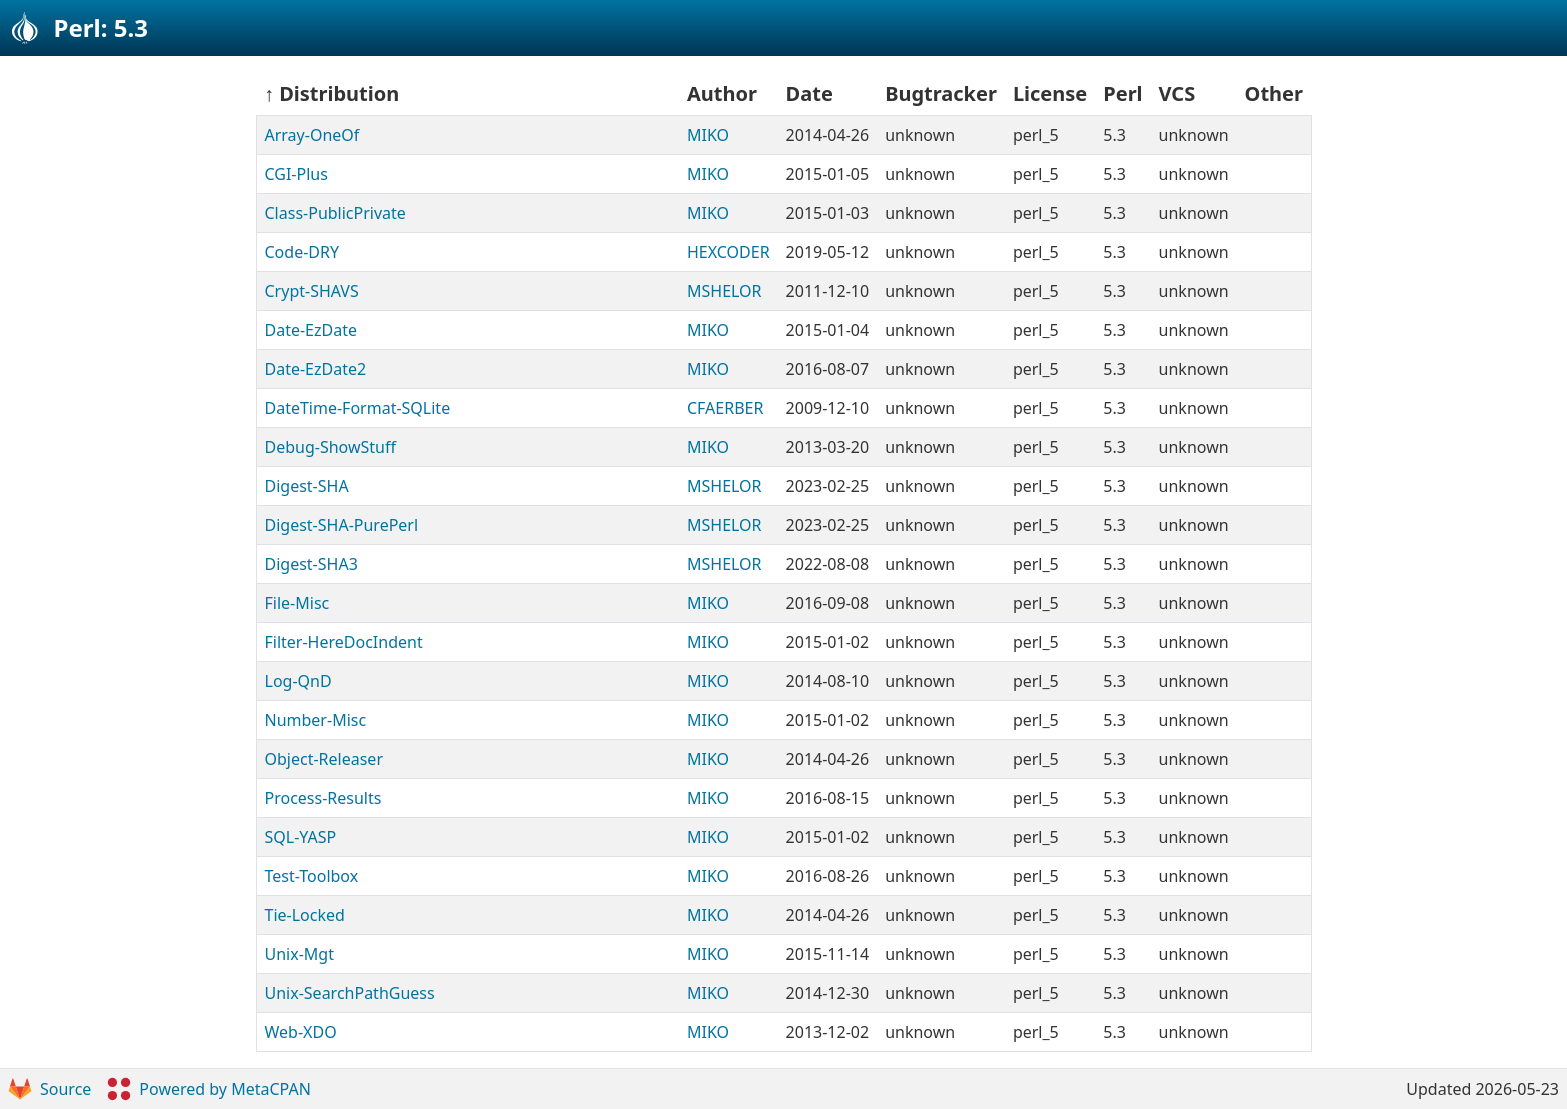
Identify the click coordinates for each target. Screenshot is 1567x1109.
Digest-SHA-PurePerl (342, 525)
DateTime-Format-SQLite (358, 408)
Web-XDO (301, 1032)
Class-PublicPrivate (335, 213)
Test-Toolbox (312, 876)
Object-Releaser (324, 759)
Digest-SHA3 (311, 564)
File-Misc (297, 603)
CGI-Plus (296, 174)
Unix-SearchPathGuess (350, 993)
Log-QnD (298, 681)
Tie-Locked (305, 915)
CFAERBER (725, 408)
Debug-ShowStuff (331, 447)
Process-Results (323, 798)
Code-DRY (302, 252)
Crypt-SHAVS (312, 291)
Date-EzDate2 (316, 369)
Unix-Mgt (299, 954)
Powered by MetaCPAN (208, 1089)
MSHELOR (724, 291)
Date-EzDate (311, 330)
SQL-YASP (301, 837)
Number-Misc (316, 720)
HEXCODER (728, 252)
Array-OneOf (312, 135)
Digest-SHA (307, 486)
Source (49, 1089)
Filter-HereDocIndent (344, 642)
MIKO (708, 135)
